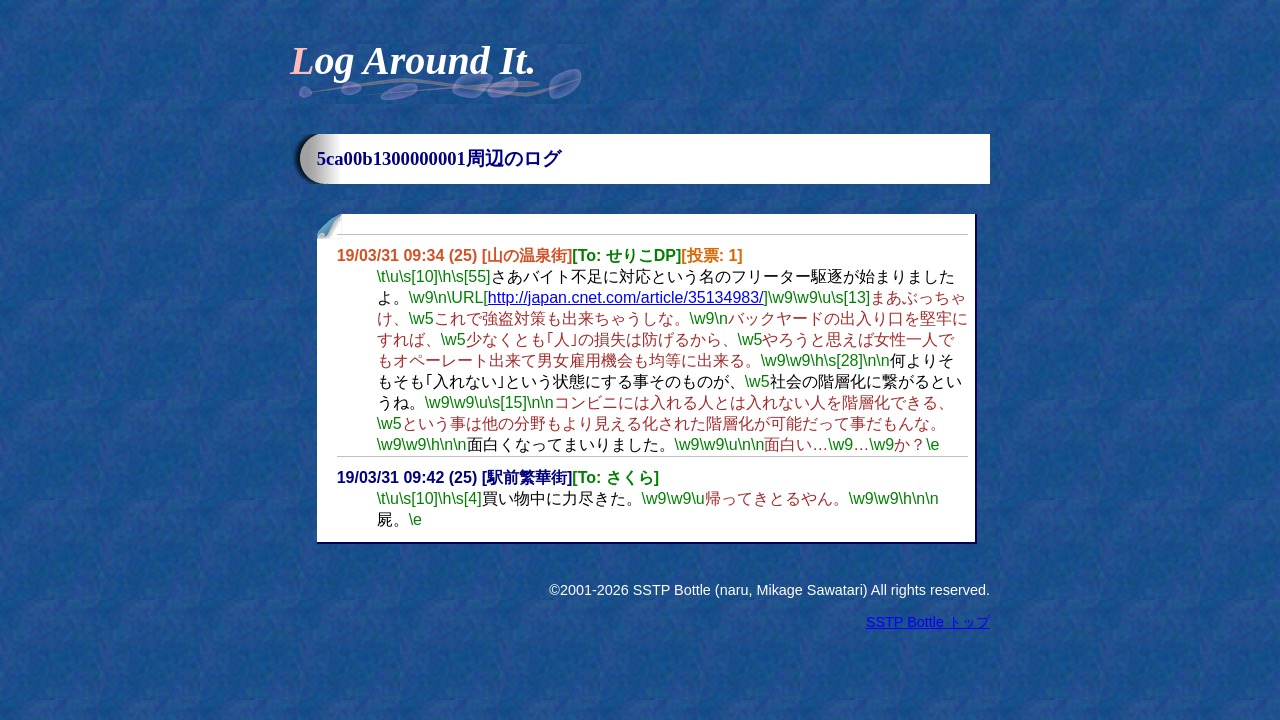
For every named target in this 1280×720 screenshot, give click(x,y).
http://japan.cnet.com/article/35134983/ (626, 297)
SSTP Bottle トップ (928, 622)
